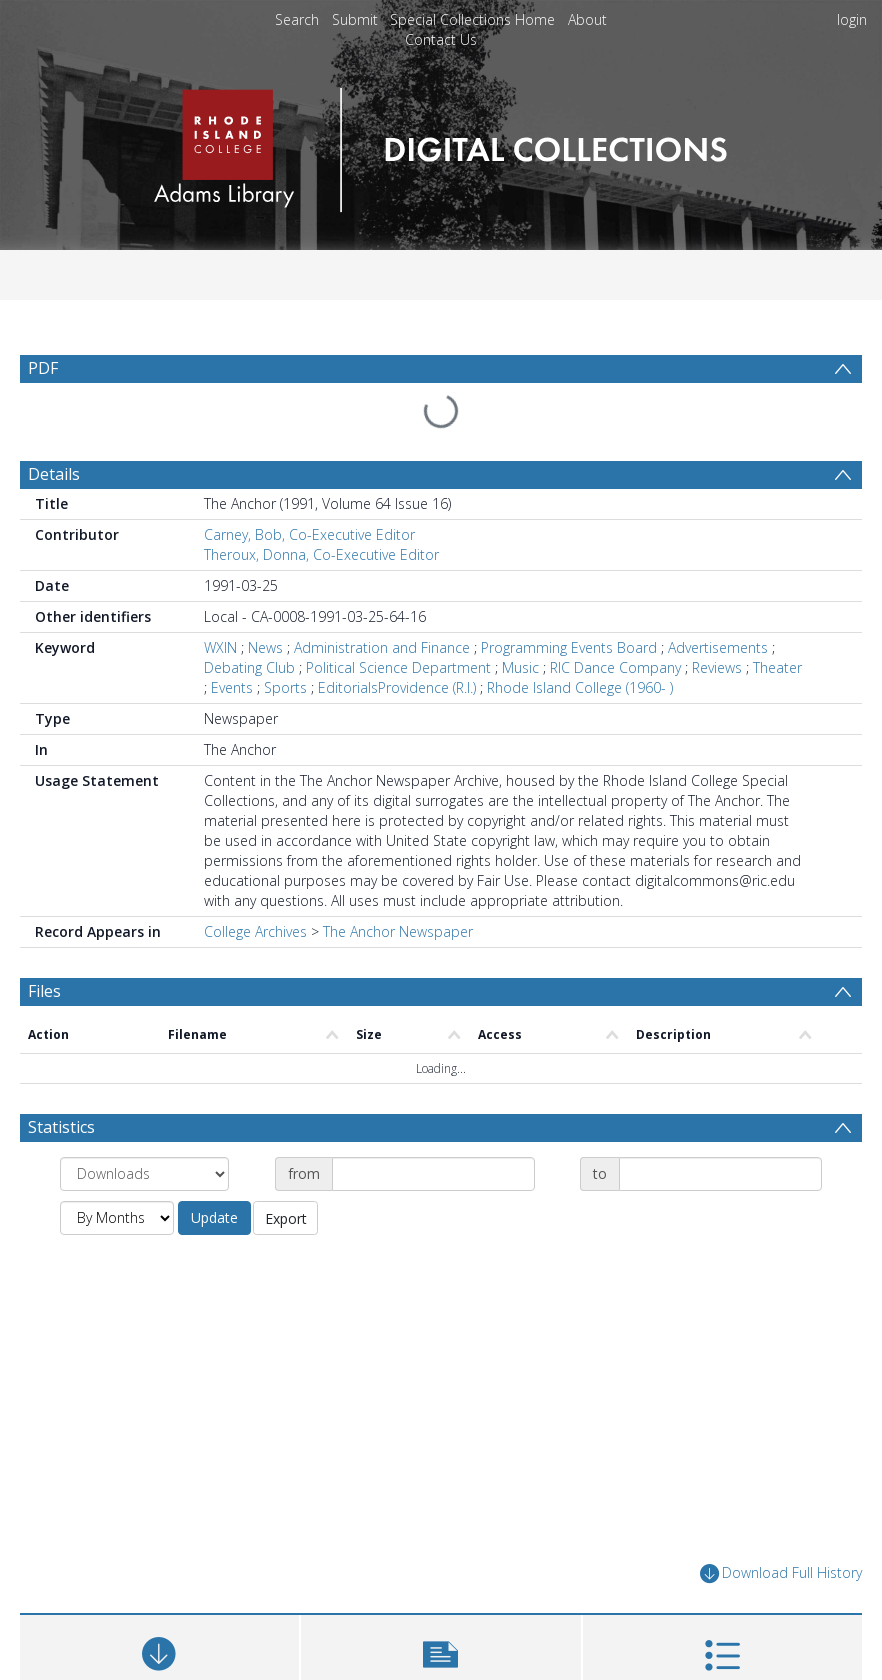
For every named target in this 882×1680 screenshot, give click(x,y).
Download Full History (781, 1573)
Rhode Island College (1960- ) (580, 687)
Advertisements (718, 647)
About (587, 19)
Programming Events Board (569, 647)
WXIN (220, 647)
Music (520, 667)
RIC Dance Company (615, 667)
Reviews (717, 667)
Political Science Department (398, 667)
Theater (777, 667)
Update (214, 1217)
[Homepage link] (440, 144)
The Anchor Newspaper (398, 931)
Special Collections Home (472, 19)
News (265, 647)
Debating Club (249, 667)
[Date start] (433, 1174)
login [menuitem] (852, 19)
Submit (355, 19)
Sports (285, 687)
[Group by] (144, 1174)
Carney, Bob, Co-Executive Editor (309, 534)
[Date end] (720, 1174)
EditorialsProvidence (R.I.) (397, 687)
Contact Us (441, 39)
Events (232, 687)
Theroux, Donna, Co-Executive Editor (321, 554)
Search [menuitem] (297, 19)
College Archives (255, 931)
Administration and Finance (382, 647)
